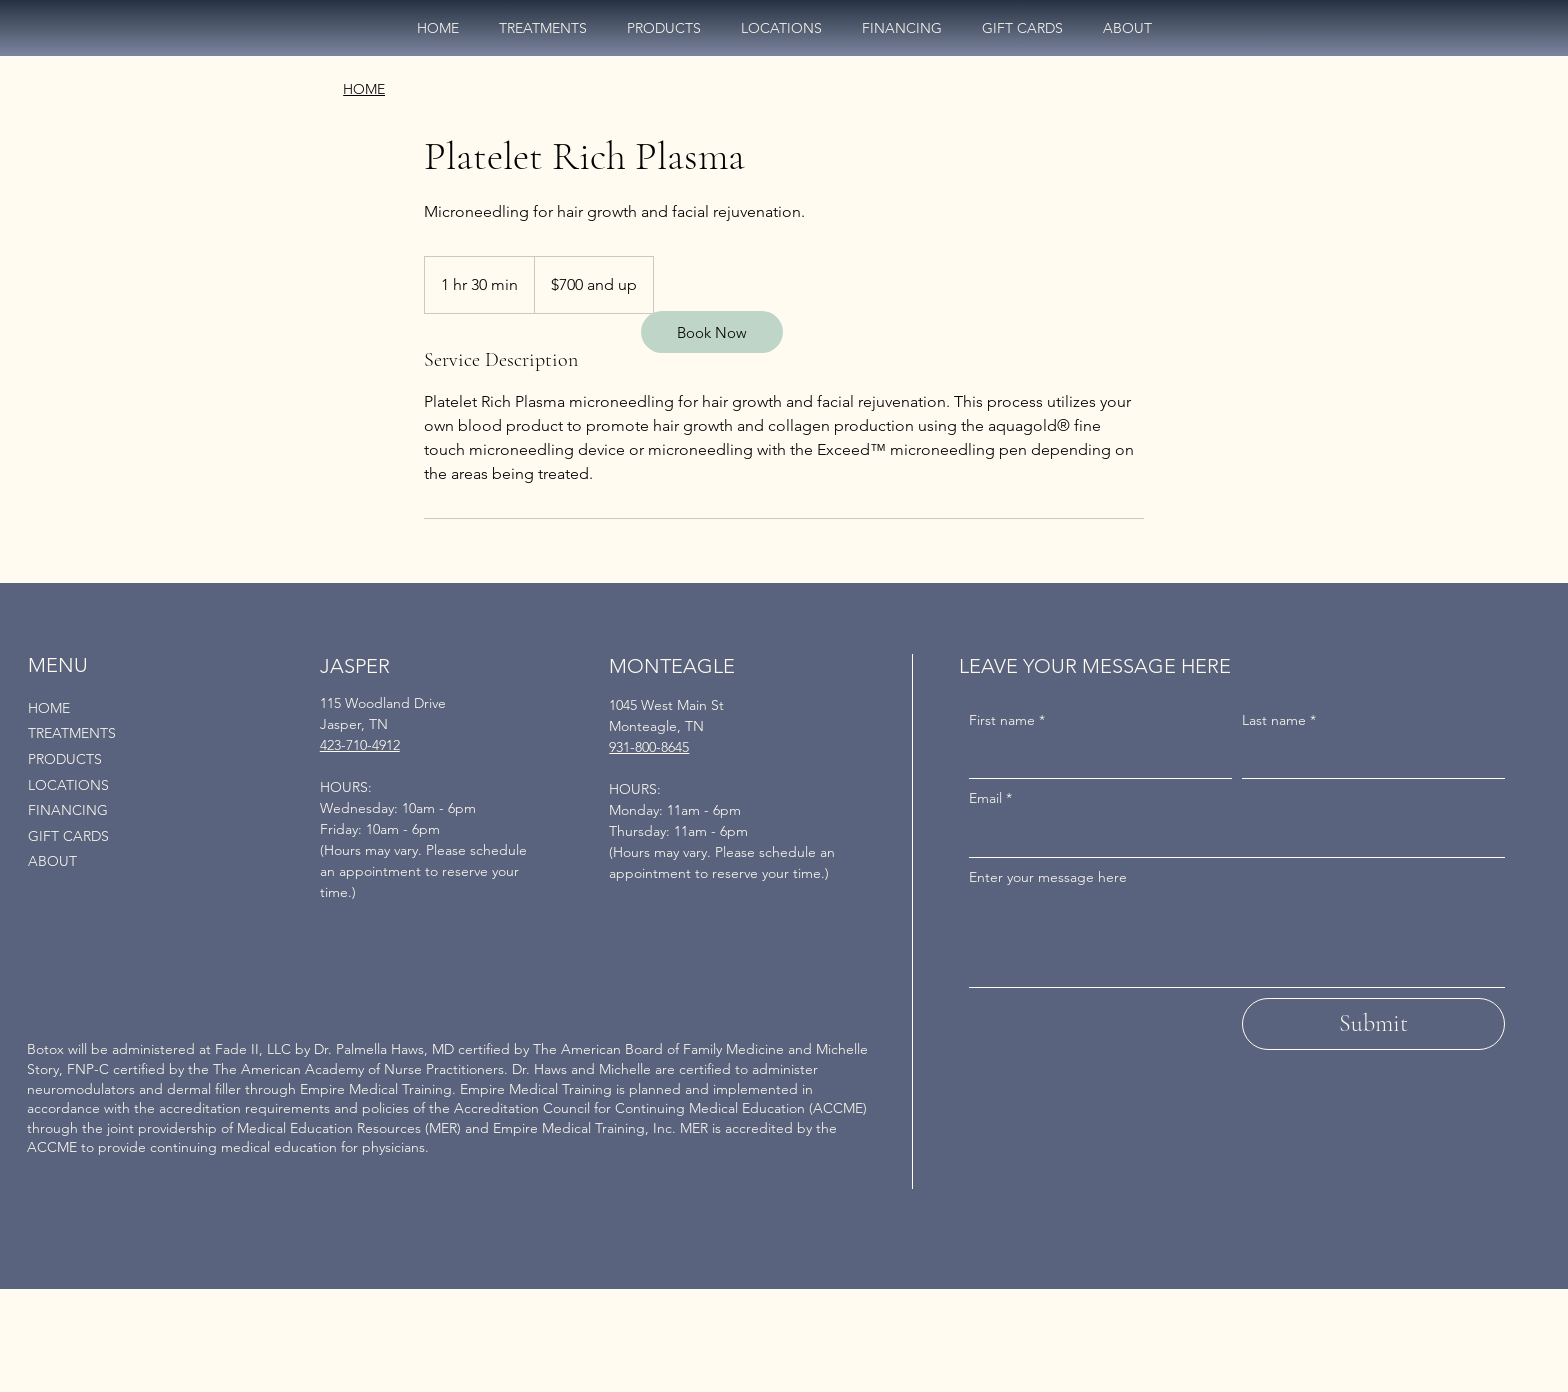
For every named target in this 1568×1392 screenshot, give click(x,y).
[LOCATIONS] (265, 786)
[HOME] (364, 90)
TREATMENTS (72, 733)
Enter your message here (1048, 877)
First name (1007, 721)
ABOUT (52, 861)
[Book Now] (712, 332)
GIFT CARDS (68, 836)
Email (990, 799)
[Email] (1231, 837)
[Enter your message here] (1237, 941)
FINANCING (68, 810)
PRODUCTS (65, 759)
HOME (49, 708)
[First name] (1094, 758)
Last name (1279, 721)
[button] (781, 28)
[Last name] (1367, 758)
